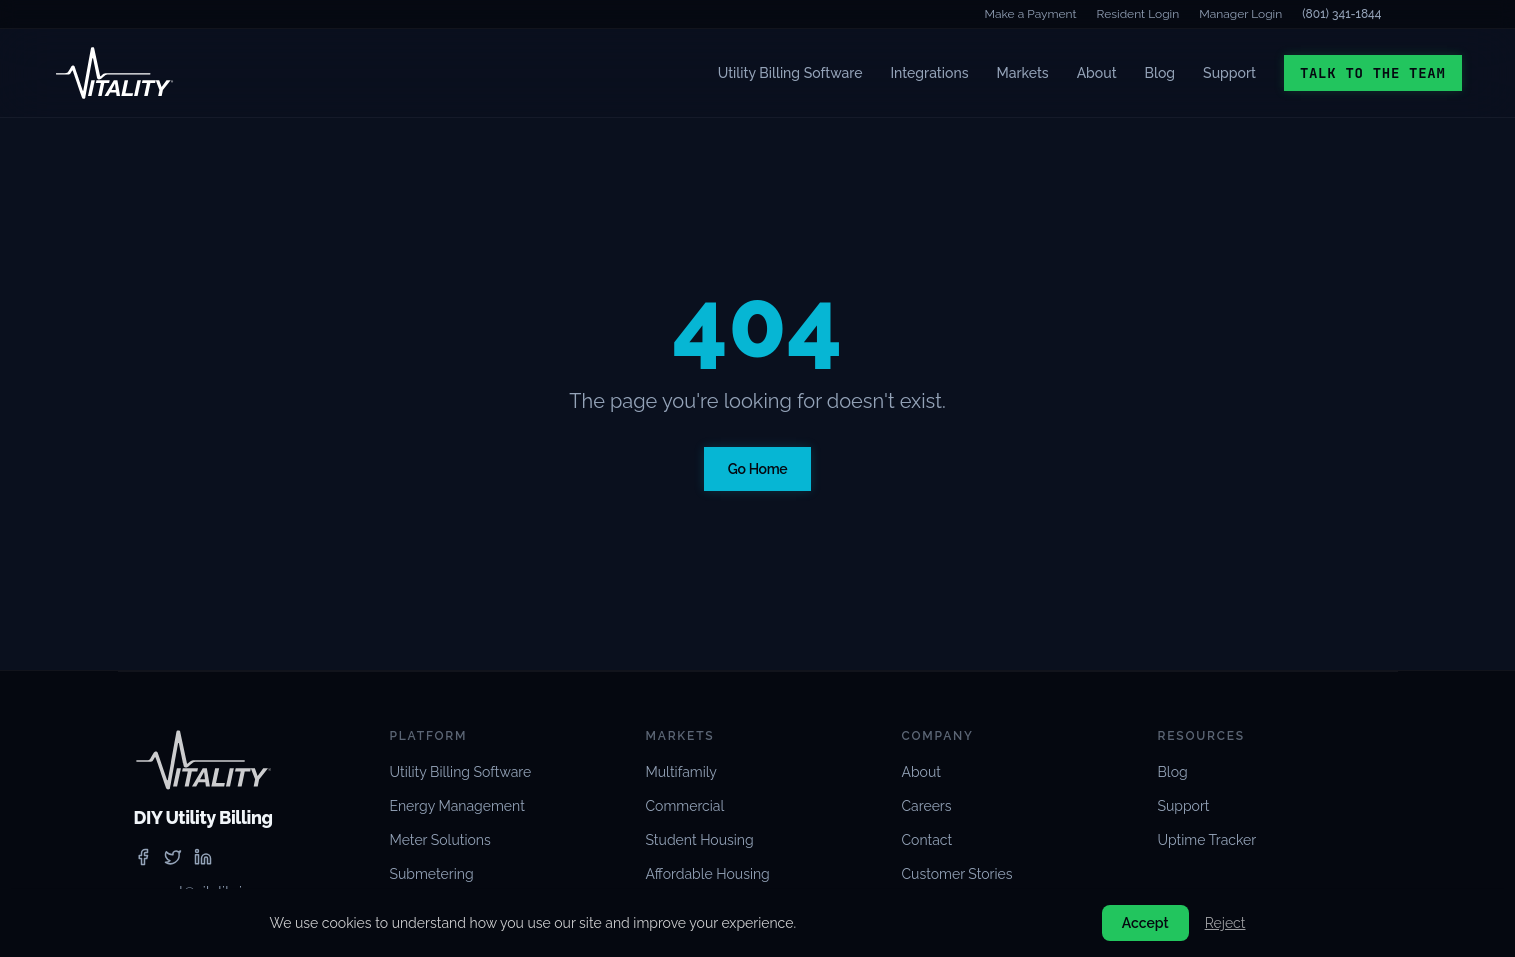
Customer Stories (957, 874)
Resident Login (1138, 14)
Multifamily (681, 772)
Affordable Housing (708, 874)
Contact (927, 840)
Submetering (432, 874)
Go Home (758, 469)
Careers (927, 806)
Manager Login (1240, 14)
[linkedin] (203, 857)
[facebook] (143, 857)
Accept (1145, 923)
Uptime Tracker (1207, 840)
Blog (1160, 73)
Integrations (929, 73)
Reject (1225, 923)
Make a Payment (1031, 14)
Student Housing (700, 840)
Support (1229, 73)
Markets (1023, 73)
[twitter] (173, 857)
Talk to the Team (1373, 73)
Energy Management (457, 806)
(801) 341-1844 (1341, 14)
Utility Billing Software (790, 73)
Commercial (685, 806)
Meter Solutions (440, 840)
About (1097, 73)
